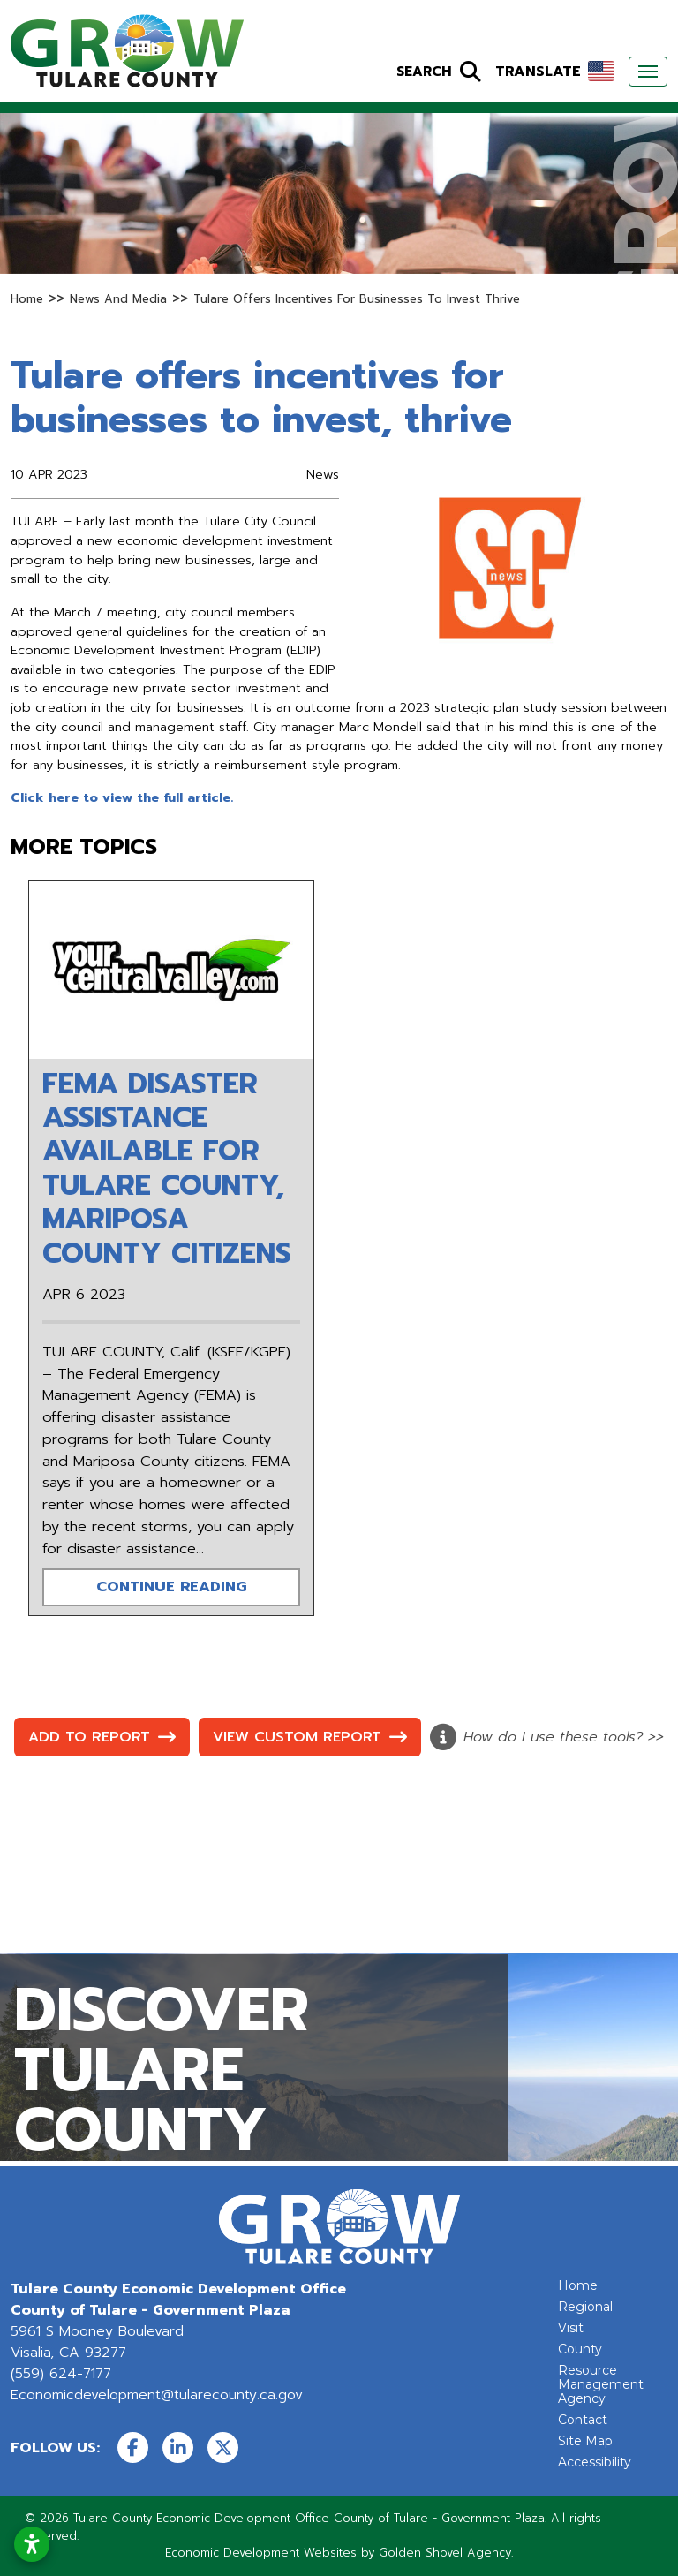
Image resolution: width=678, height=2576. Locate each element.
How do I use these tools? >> (547, 1737)
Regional (585, 2307)
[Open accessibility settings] (31, 2544)
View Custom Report (310, 1737)
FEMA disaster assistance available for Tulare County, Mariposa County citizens (166, 1168)
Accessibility (594, 2462)
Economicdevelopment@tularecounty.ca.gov (157, 2395)
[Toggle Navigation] (648, 72)
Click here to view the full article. (122, 797)
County (580, 2349)
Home (578, 2285)
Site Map (585, 2441)
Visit (571, 2328)
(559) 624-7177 (61, 2373)
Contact (582, 2420)
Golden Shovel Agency (445, 2552)
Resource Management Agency (601, 2384)
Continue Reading (171, 1586)
